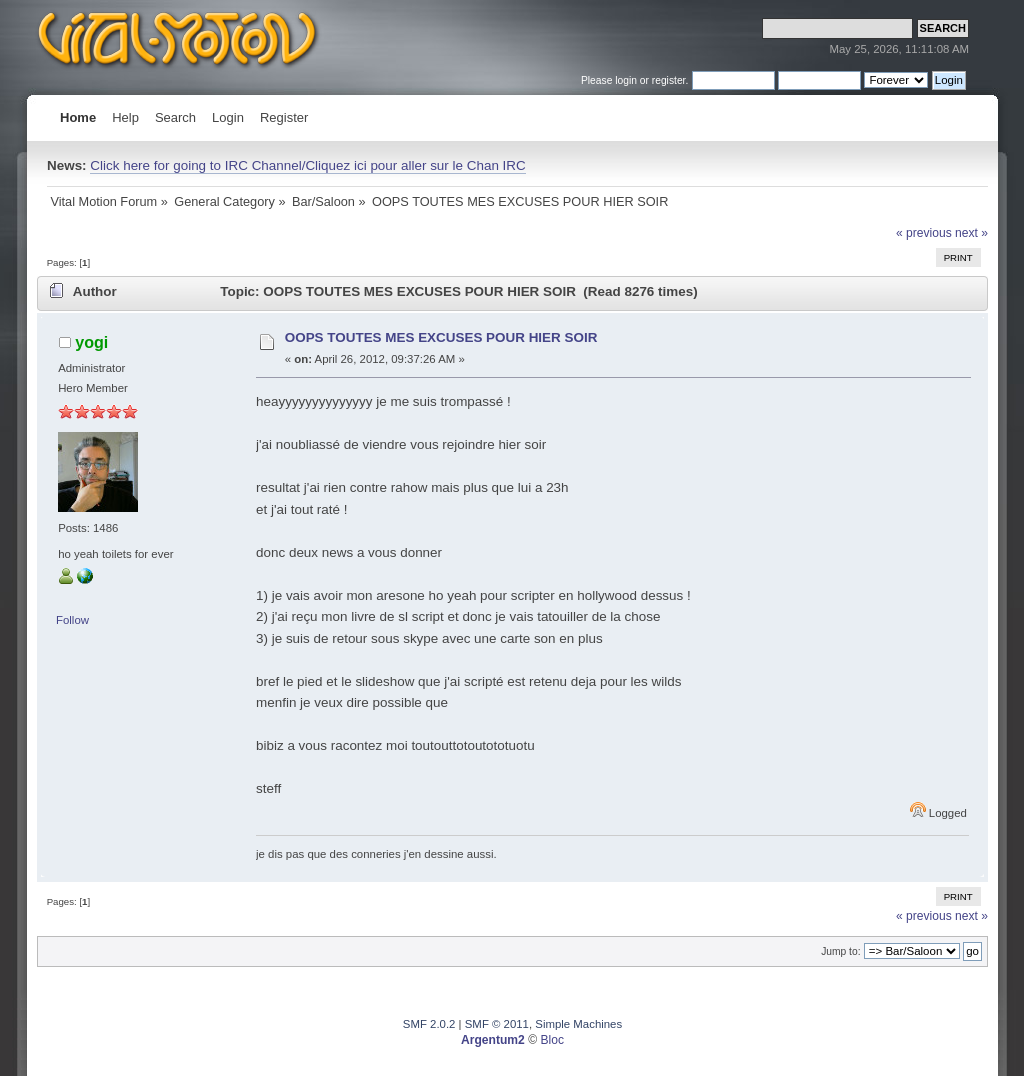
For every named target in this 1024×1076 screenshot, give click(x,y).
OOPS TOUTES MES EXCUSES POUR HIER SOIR (441, 337)
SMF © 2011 (497, 1024)
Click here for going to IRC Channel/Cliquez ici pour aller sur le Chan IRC (307, 165)
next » (971, 233)
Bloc (552, 1040)
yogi (91, 342)
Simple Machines (578, 1024)
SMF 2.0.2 (429, 1024)
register (669, 80)
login (626, 80)
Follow (72, 620)
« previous (924, 233)
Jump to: (840, 951)
